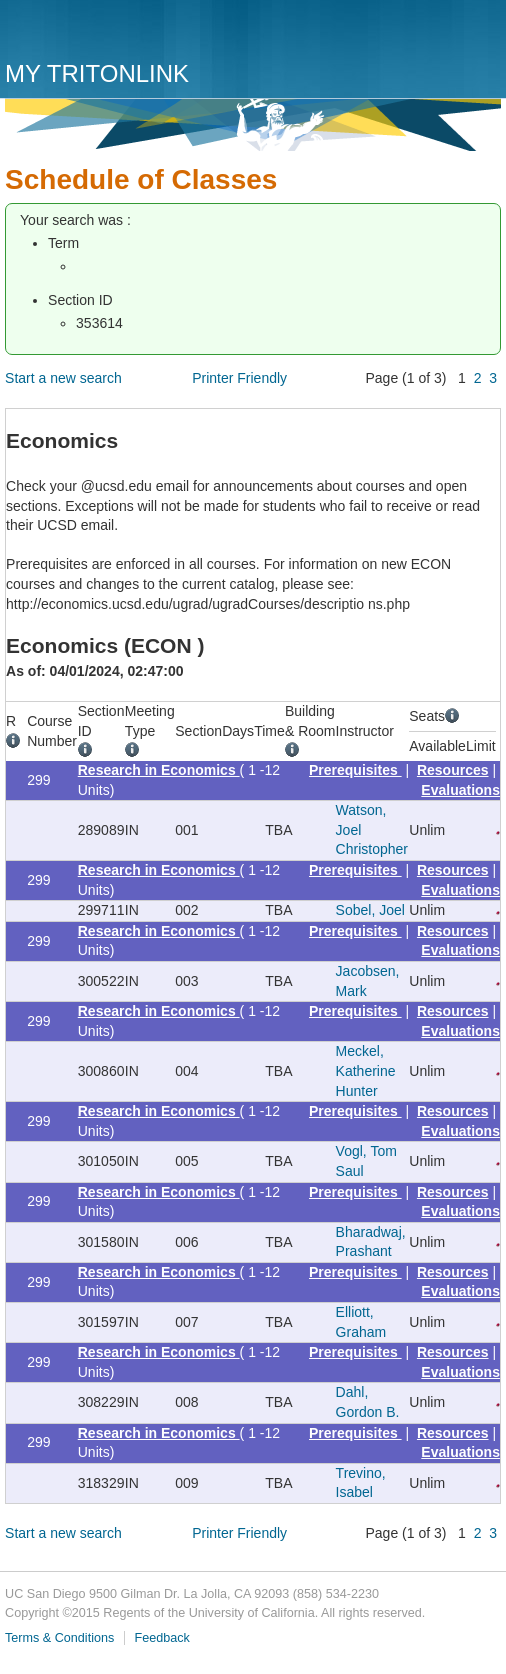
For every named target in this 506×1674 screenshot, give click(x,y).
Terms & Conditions (59, 1638)
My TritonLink (97, 73)
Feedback (161, 1638)
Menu (481, 37)
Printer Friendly (239, 378)
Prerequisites (355, 770)
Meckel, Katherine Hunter (366, 1070)
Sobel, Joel (370, 910)
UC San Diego (119, 32)
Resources (453, 770)
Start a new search (63, 378)
